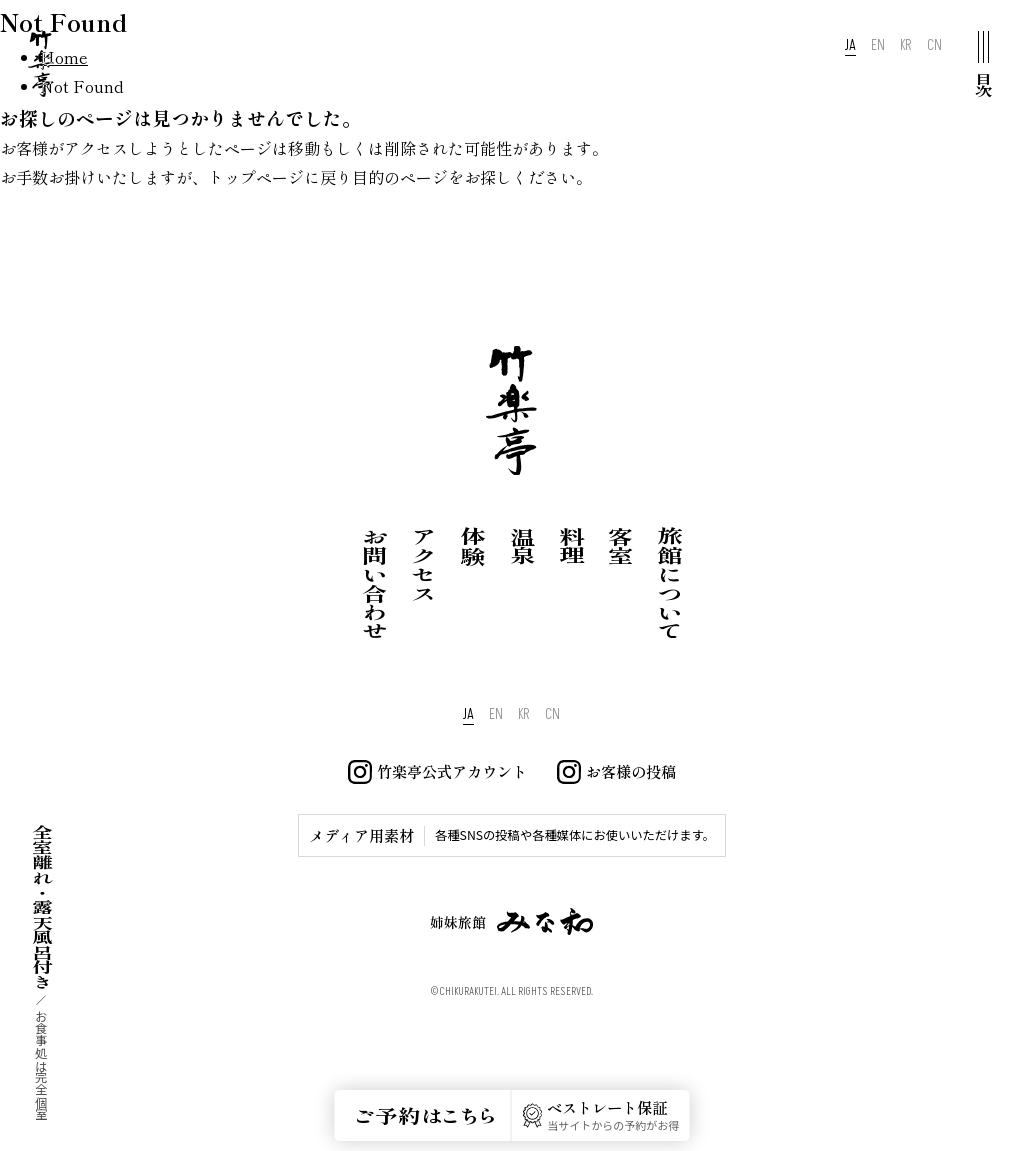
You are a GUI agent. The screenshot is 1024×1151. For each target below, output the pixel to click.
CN (934, 46)
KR (906, 46)
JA (850, 46)
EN (878, 46)
